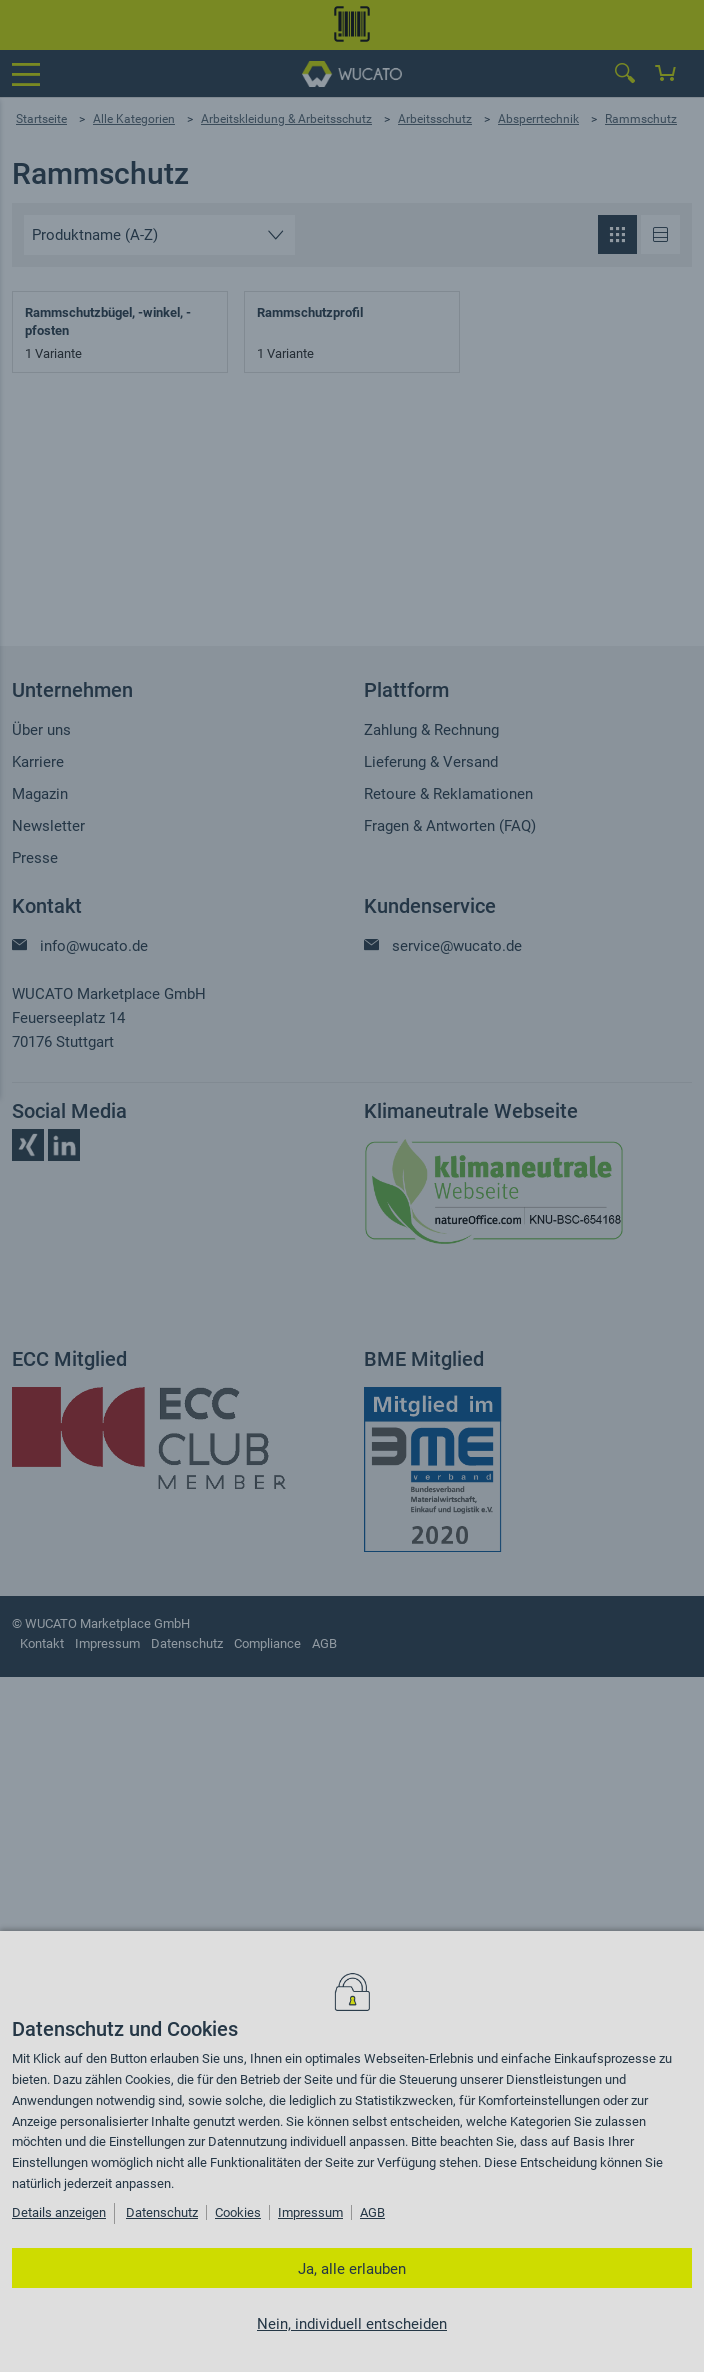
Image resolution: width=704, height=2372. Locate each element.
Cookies (238, 2212)
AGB (372, 2212)
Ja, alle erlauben (352, 2269)
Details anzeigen (59, 2212)
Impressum (310, 2212)
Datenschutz (162, 2212)
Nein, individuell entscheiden (352, 2324)
